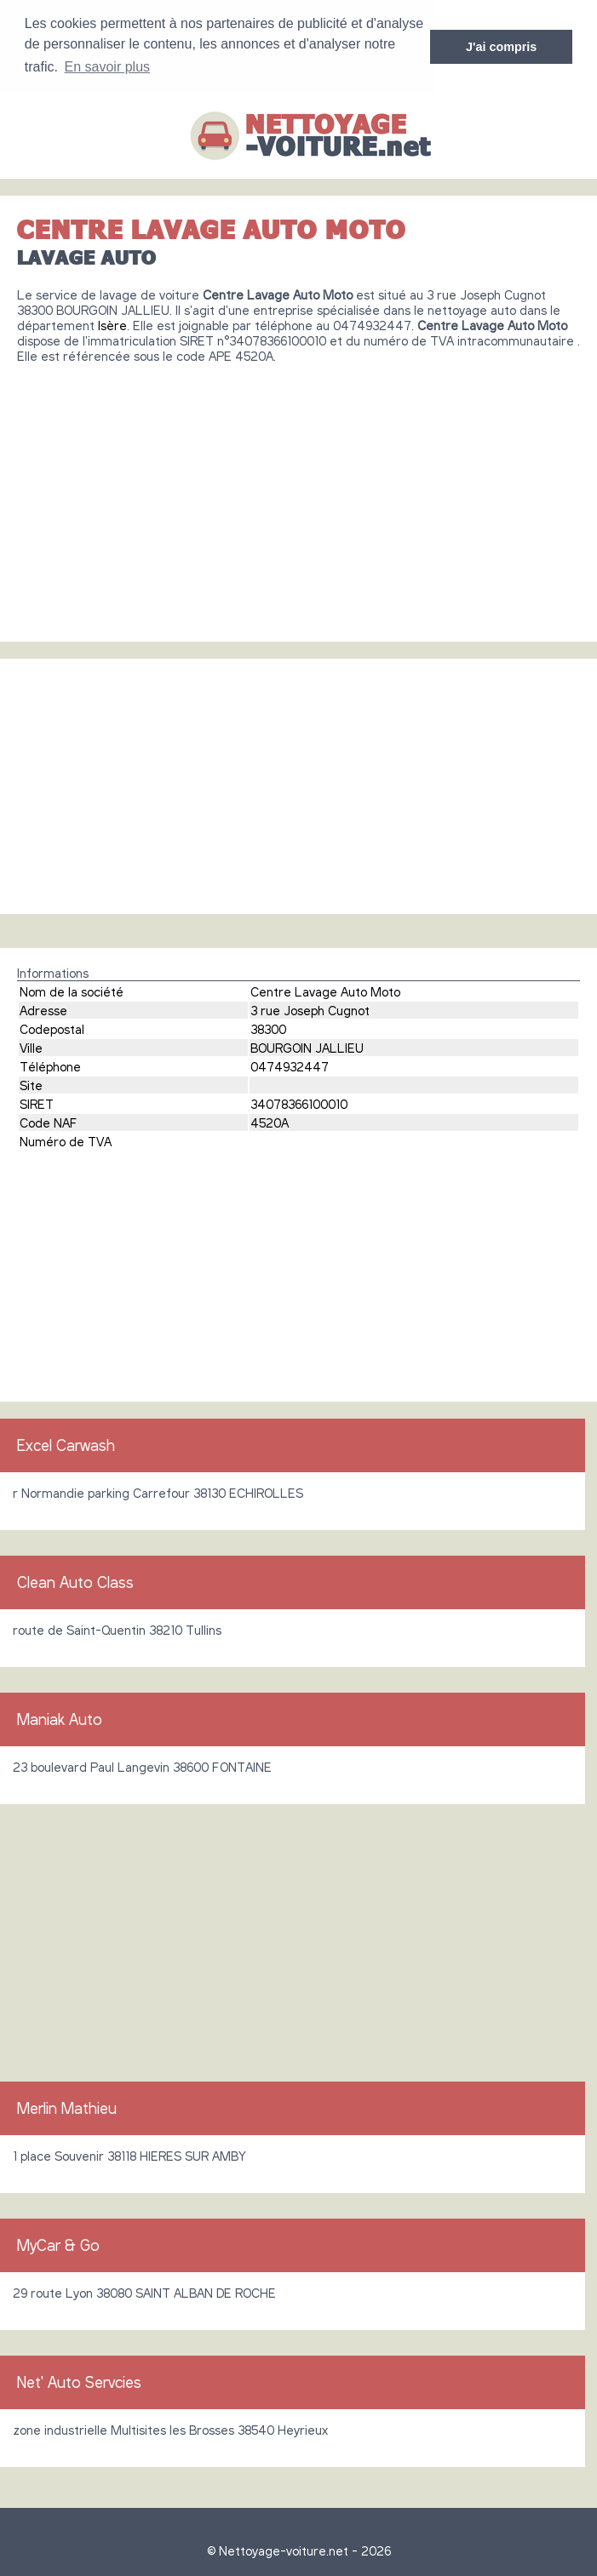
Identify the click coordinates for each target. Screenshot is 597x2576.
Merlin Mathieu (67, 2107)
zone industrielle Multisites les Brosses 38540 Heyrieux (170, 2428)
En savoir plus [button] (108, 67)
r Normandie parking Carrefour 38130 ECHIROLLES (158, 1491)
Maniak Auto (59, 1718)
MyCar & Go (58, 2244)
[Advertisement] (298, 495)
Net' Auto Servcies (79, 2381)
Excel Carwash (66, 1444)
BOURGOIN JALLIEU (307, 1046)
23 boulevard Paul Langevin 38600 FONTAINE (142, 1765)
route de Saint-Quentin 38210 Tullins (117, 1628)
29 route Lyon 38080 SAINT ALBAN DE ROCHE (144, 2291)
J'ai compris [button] (501, 47)
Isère (112, 324)
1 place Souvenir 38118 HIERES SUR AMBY (129, 2154)
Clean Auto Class (75, 1581)
